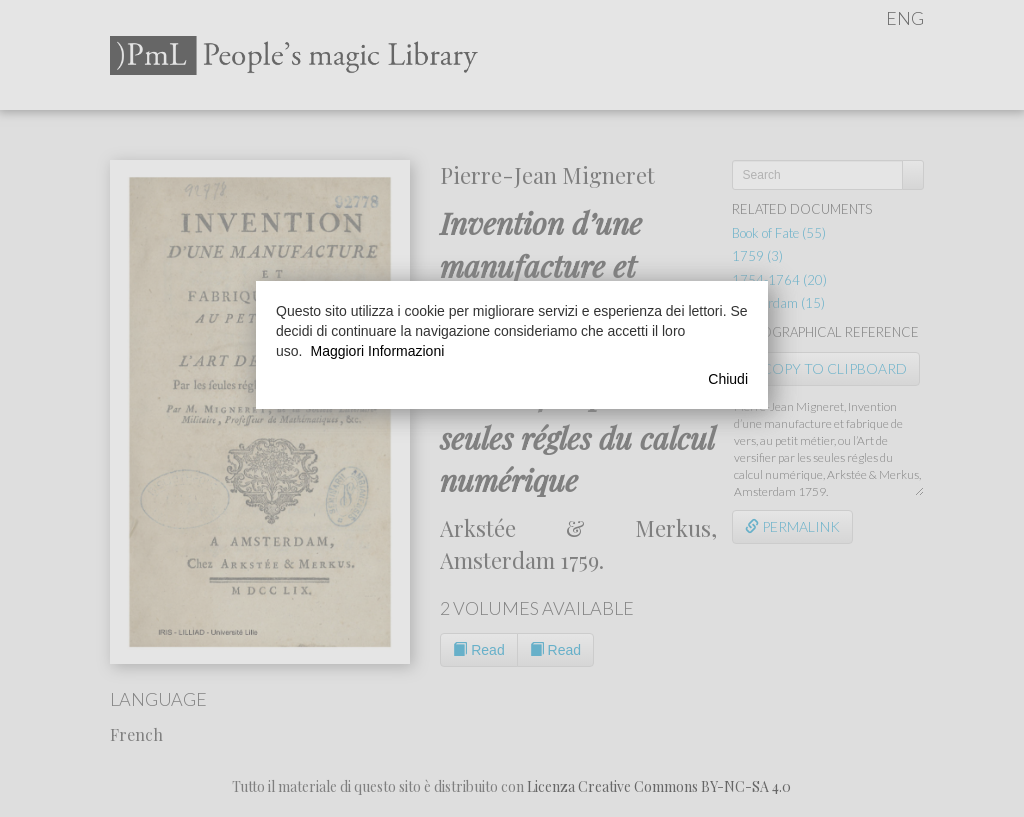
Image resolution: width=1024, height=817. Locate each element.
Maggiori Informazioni (377, 351)
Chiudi (728, 379)
